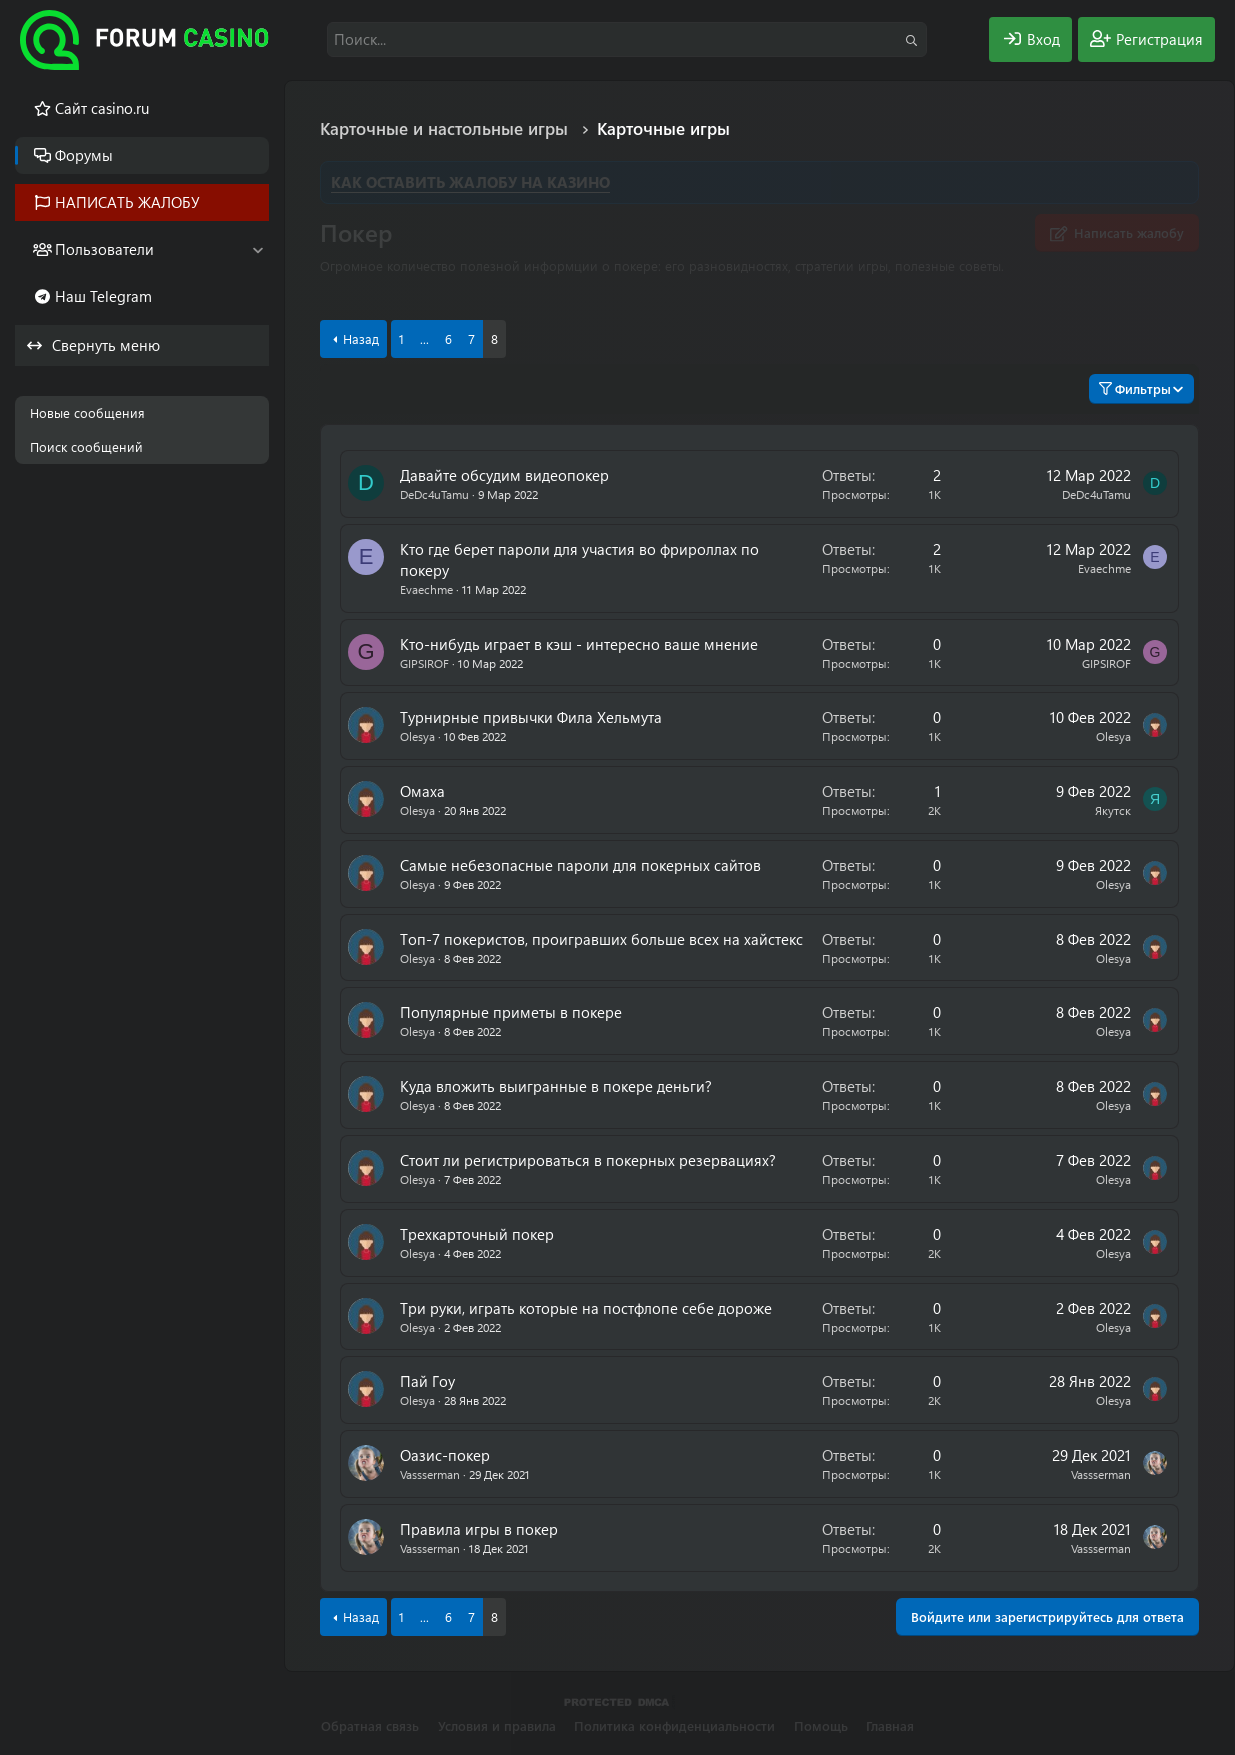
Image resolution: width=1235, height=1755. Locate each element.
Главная (890, 1725)
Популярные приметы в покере (511, 1012)
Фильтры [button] (1135, 388)
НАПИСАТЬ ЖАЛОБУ (127, 202)
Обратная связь (370, 1725)
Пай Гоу (427, 1381)
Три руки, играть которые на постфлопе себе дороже (586, 1308)
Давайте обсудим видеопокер (504, 475)
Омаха (422, 791)
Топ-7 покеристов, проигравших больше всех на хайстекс (601, 939)
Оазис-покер (445, 1455)
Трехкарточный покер (477, 1234)
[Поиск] (627, 39)
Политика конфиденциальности (674, 1725)
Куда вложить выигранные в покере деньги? (556, 1086)
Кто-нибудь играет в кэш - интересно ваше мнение (579, 644)
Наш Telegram (103, 296)
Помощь (821, 1725)
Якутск (1113, 810)
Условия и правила (497, 1725)
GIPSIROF (424, 663)
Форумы (84, 155)
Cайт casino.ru (102, 108)
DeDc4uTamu (434, 494)
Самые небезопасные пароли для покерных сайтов (580, 865)
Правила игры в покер (479, 1529)
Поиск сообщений (86, 446)
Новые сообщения (87, 412)
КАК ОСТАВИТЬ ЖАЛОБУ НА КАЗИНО (470, 182)
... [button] (424, 338)
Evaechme (426, 589)
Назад (361, 338)
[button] (257, 249)
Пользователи (104, 249)
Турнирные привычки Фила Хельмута (531, 717)
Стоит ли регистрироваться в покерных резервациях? (588, 1160)
